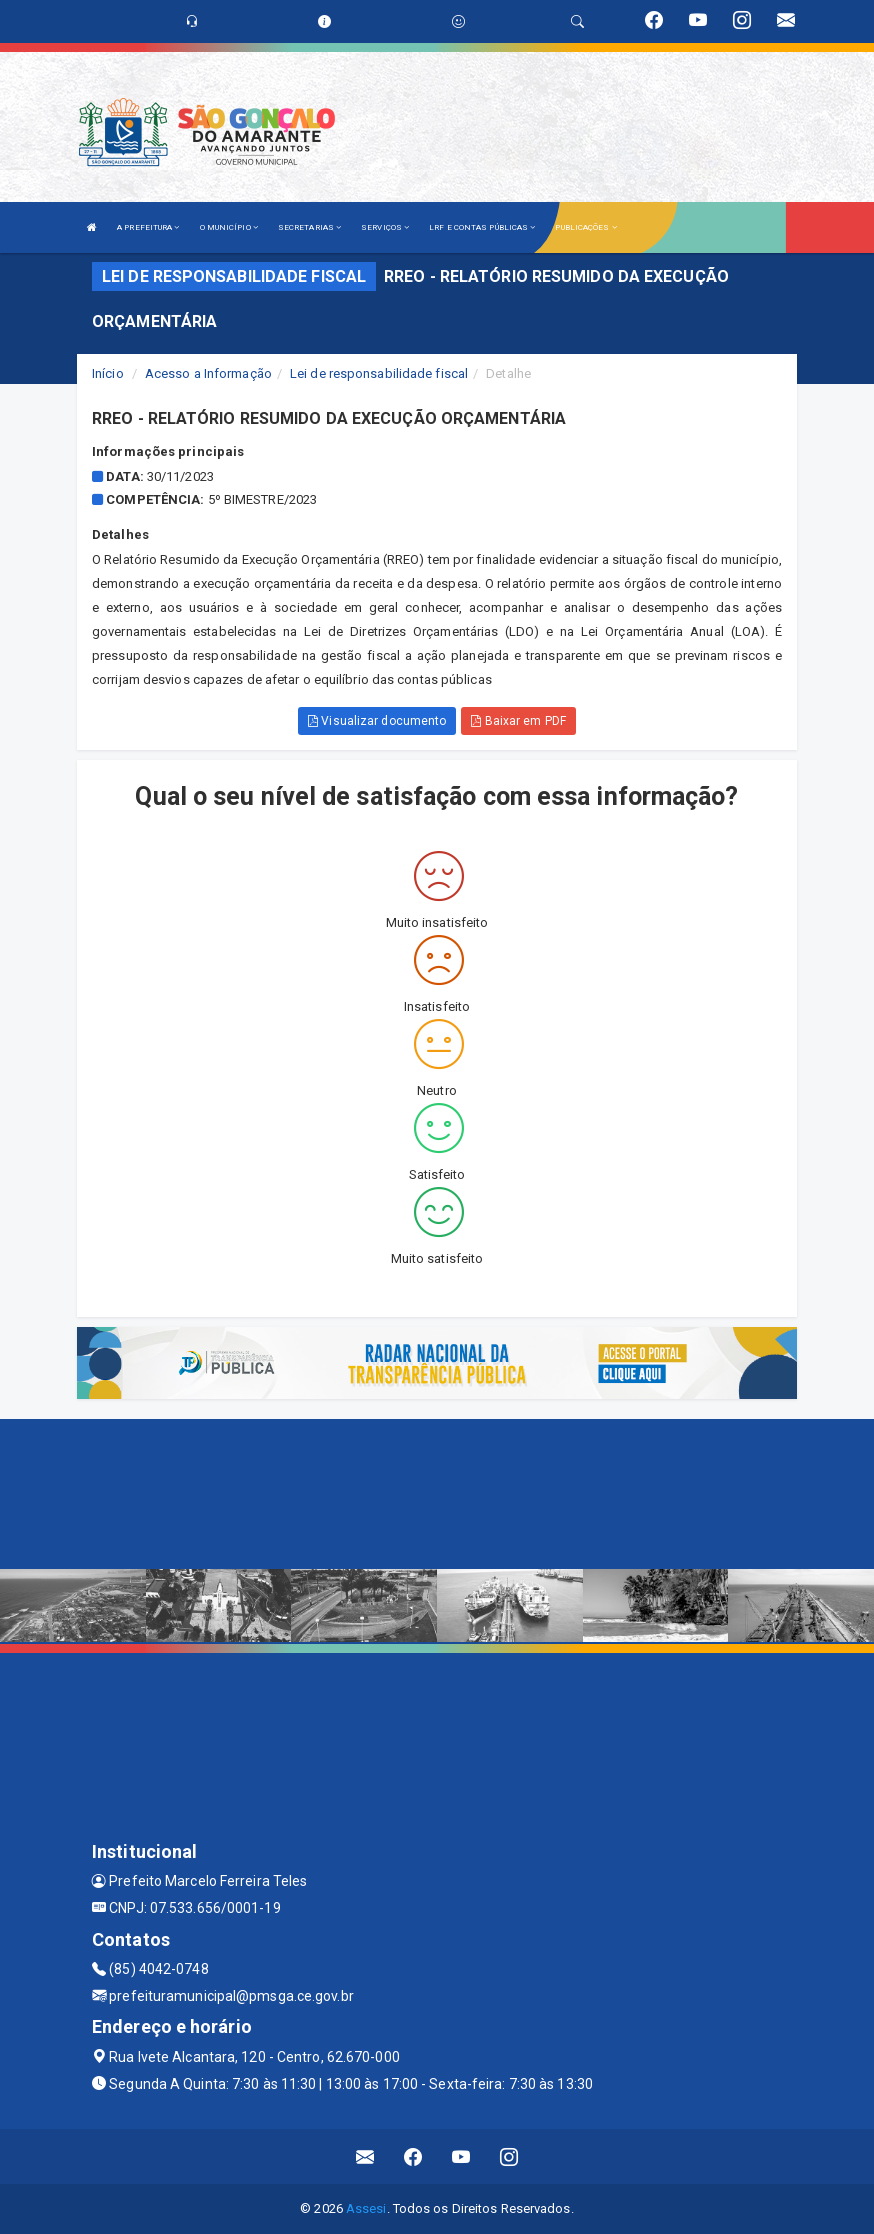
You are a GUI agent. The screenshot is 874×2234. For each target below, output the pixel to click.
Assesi (366, 2208)
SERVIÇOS (385, 227)
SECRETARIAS (309, 227)
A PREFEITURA (148, 227)
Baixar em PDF (518, 721)
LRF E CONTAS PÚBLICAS (482, 227)
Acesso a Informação (208, 373)
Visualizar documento (377, 721)
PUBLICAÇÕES (585, 227)
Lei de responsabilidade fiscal (379, 373)
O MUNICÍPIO (229, 227)
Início (108, 373)
